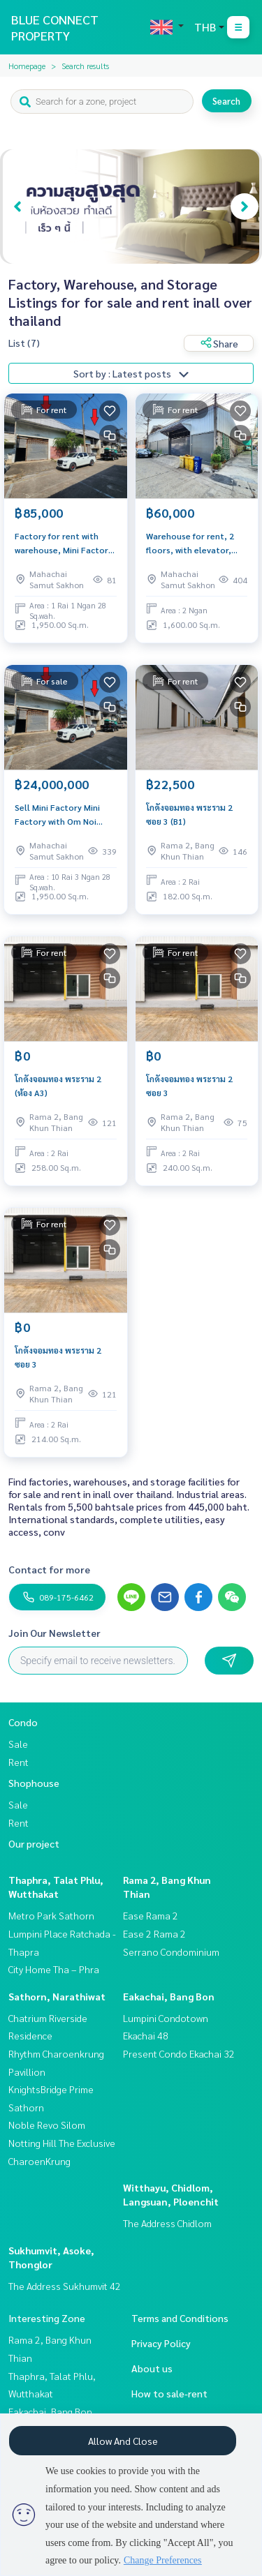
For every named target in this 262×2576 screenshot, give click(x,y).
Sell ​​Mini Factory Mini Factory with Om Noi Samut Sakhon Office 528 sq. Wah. (65, 815)
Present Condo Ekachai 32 (179, 2053)
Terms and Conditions (179, 2318)
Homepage (26, 65)
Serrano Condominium (171, 1951)
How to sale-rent (169, 2393)
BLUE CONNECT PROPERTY (55, 27)
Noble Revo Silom (46, 2124)
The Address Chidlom (167, 2223)
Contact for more (49, 1569)
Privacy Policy (161, 2343)
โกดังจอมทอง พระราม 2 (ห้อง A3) (58, 1085)
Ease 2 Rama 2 (154, 1933)
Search (226, 101)
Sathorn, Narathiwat (56, 1996)
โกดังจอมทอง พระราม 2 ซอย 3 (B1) (189, 814)
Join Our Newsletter (54, 1632)
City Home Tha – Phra (53, 1969)
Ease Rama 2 (150, 1915)
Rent (18, 1761)
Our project (33, 1843)
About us (152, 2368)
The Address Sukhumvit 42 (64, 2285)
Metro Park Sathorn (51, 1915)
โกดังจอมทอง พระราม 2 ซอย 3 (189, 1085)
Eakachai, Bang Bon (168, 1996)
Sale (18, 1743)
